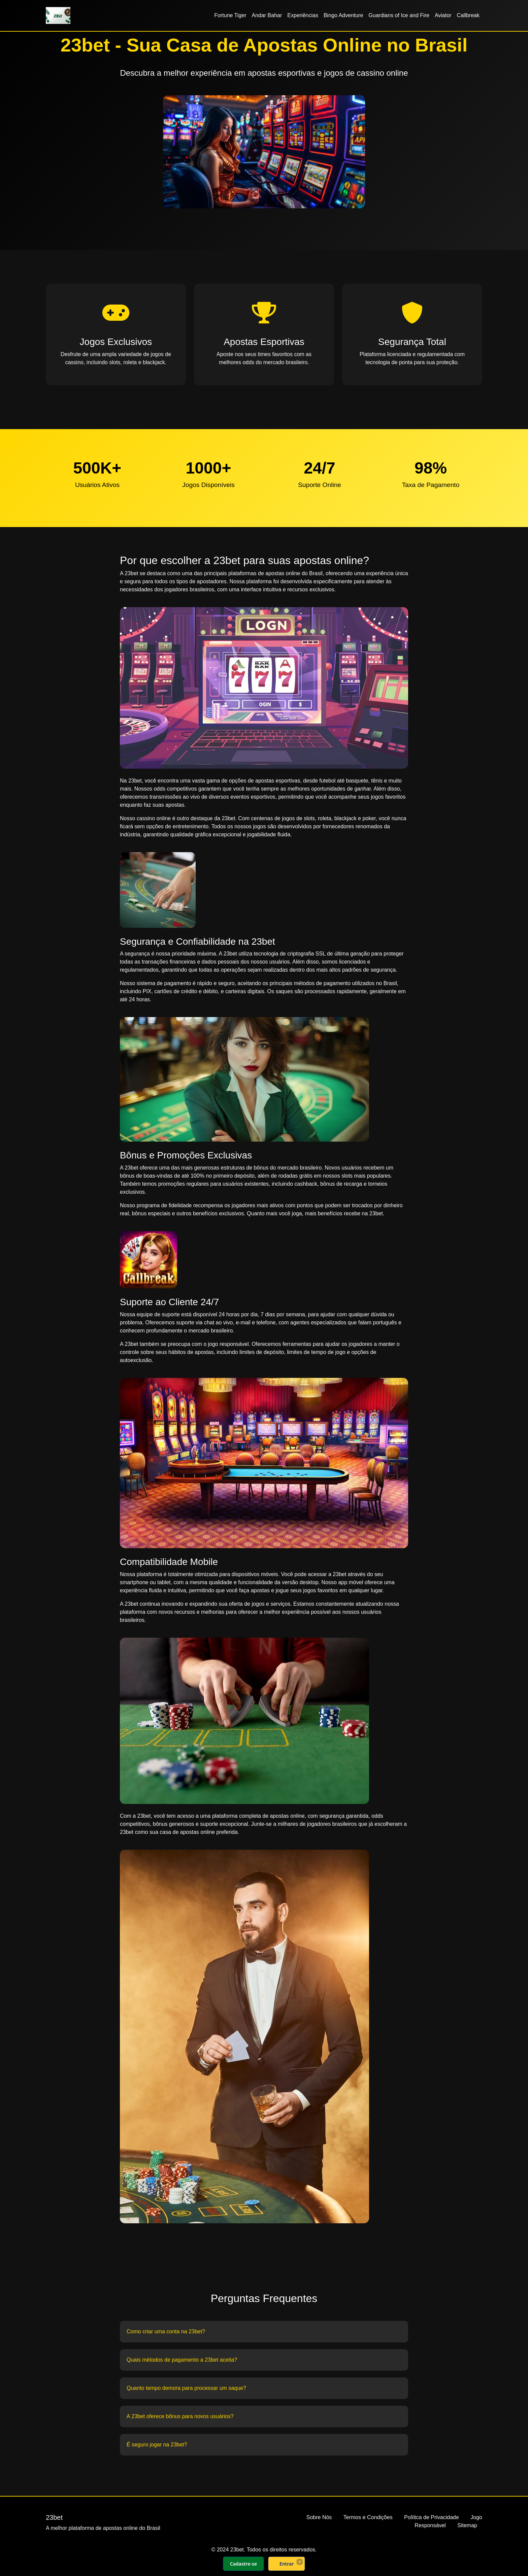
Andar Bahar (267, 15)
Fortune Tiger (230, 15)
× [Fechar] (299, 2561)
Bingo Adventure (343, 15)
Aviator (443, 15)
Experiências (302, 15)
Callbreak (468, 15)
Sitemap (467, 2525)
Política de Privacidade (431, 2517)
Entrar (286, 2564)
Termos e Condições (368, 2517)
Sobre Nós (319, 2517)
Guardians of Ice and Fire (398, 15)
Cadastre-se (243, 2564)
